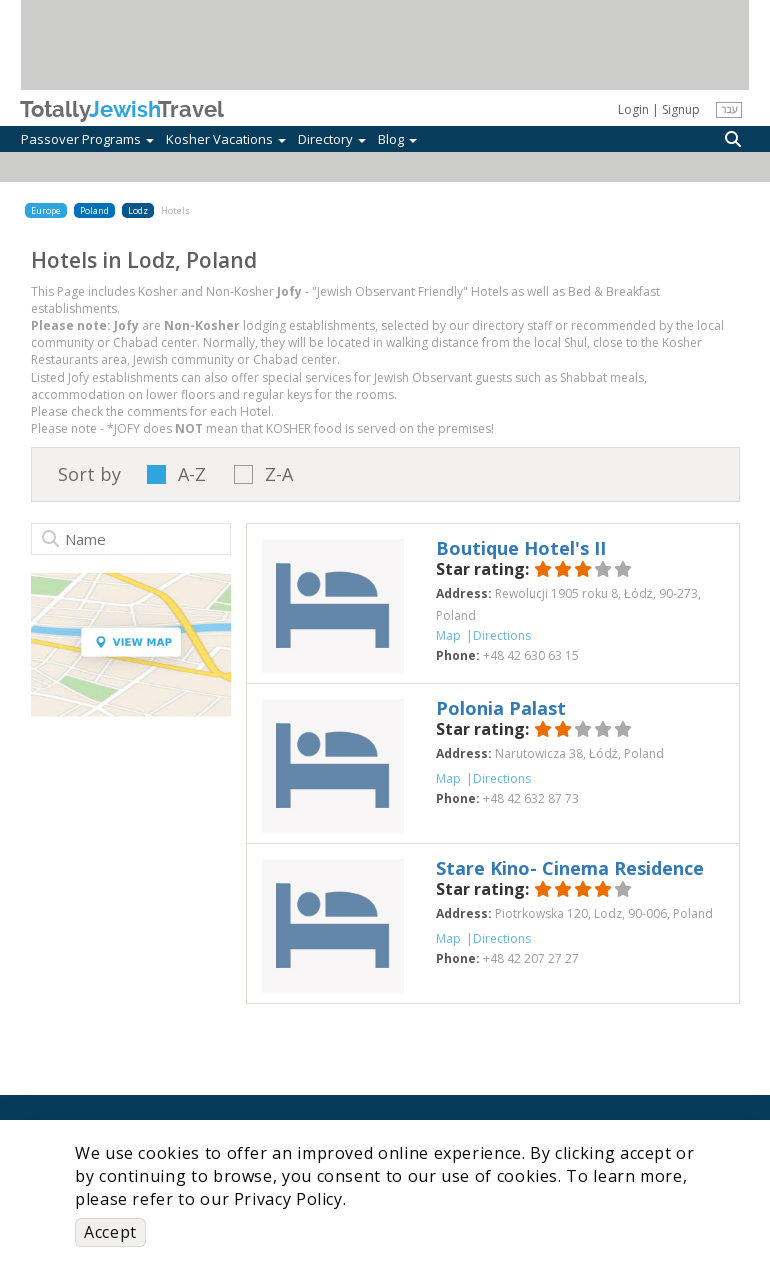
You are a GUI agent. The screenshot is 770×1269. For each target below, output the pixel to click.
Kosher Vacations (226, 139)
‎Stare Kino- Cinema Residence (570, 868)
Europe (46, 210)
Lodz (138, 210)
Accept (110, 1232)
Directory (332, 139)
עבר (729, 109)
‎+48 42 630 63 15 (531, 655)
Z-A (279, 474)
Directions (502, 635)
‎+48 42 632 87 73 (531, 798)
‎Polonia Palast (501, 708)
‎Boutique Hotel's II (521, 548)
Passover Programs (87, 139)
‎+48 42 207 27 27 (531, 958)
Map (448, 635)
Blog (397, 139)
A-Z (192, 474)
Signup (681, 109)
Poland (94, 210)
